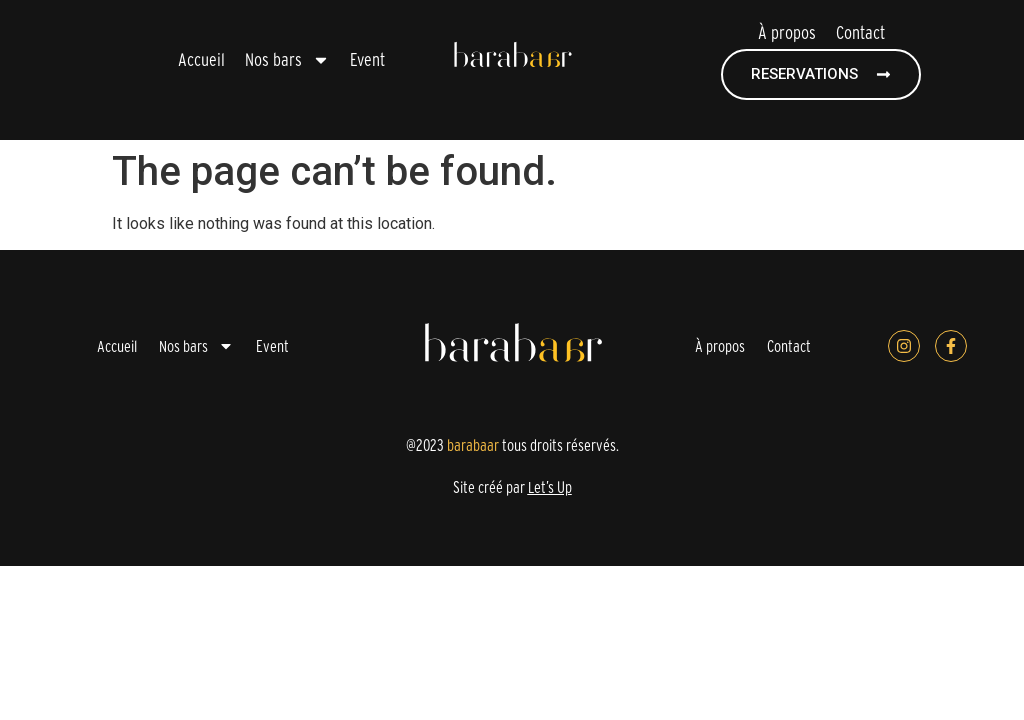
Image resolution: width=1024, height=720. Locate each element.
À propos (787, 32)
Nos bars (287, 60)
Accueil (201, 59)
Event (367, 59)
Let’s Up (550, 487)
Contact (860, 32)
